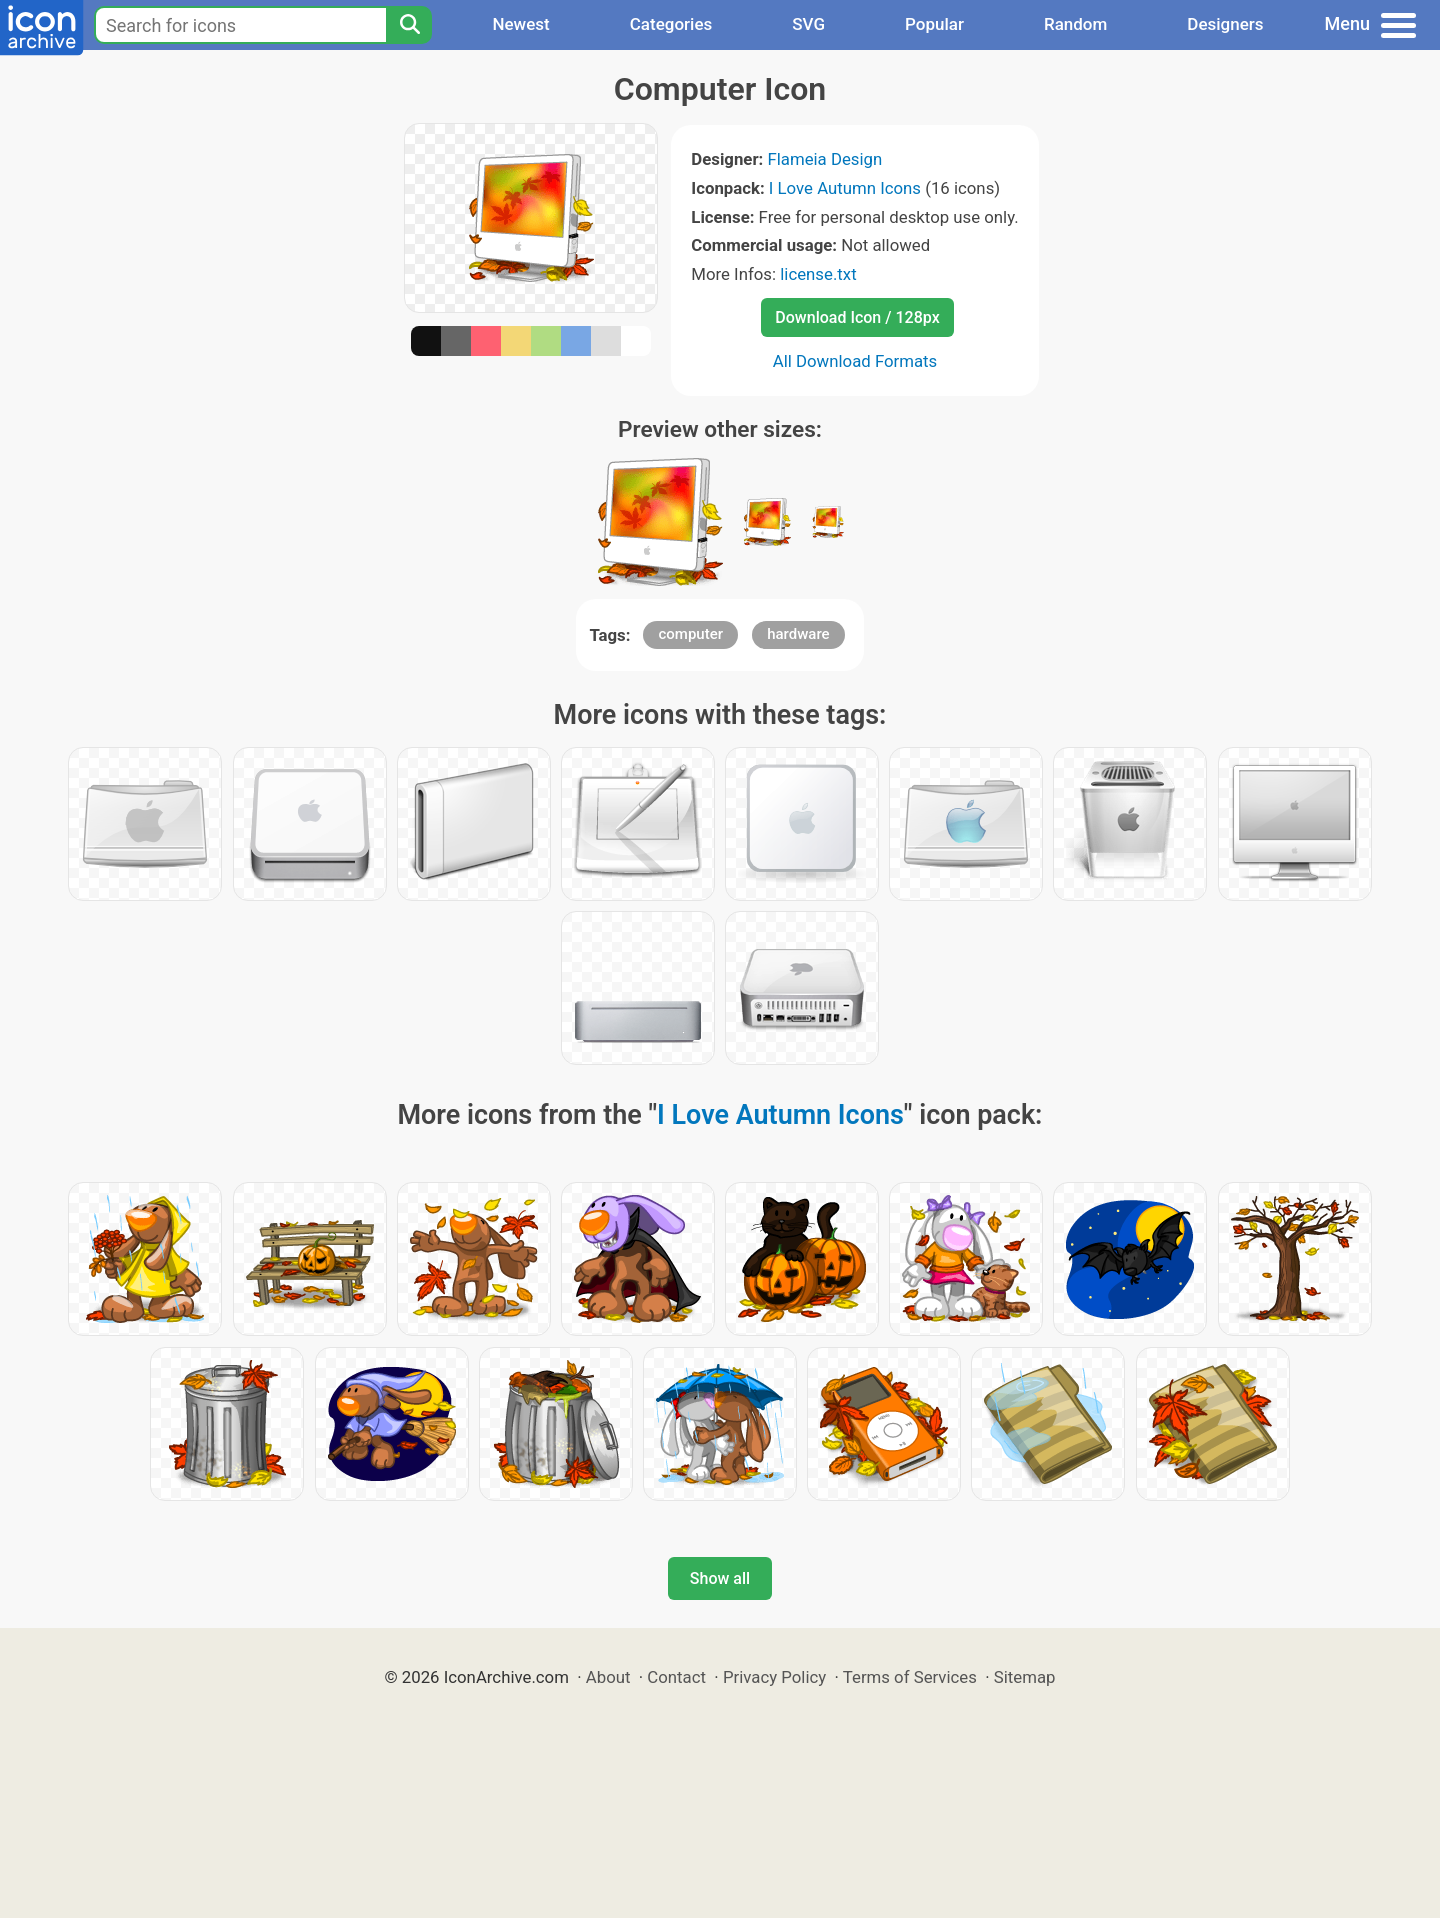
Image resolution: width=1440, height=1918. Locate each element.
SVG (808, 24)
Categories (671, 24)
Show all (720, 1578)
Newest (520, 24)
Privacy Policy (774, 1677)
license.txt (818, 274)
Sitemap (1025, 1677)
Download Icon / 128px (857, 317)
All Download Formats (855, 361)
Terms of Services (910, 1677)
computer (690, 634)
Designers (1225, 24)
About (608, 1677)
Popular (934, 24)
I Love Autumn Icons (845, 188)
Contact (676, 1677)
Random (1075, 24)
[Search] (409, 25)
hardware (798, 634)
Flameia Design (824, 159)
